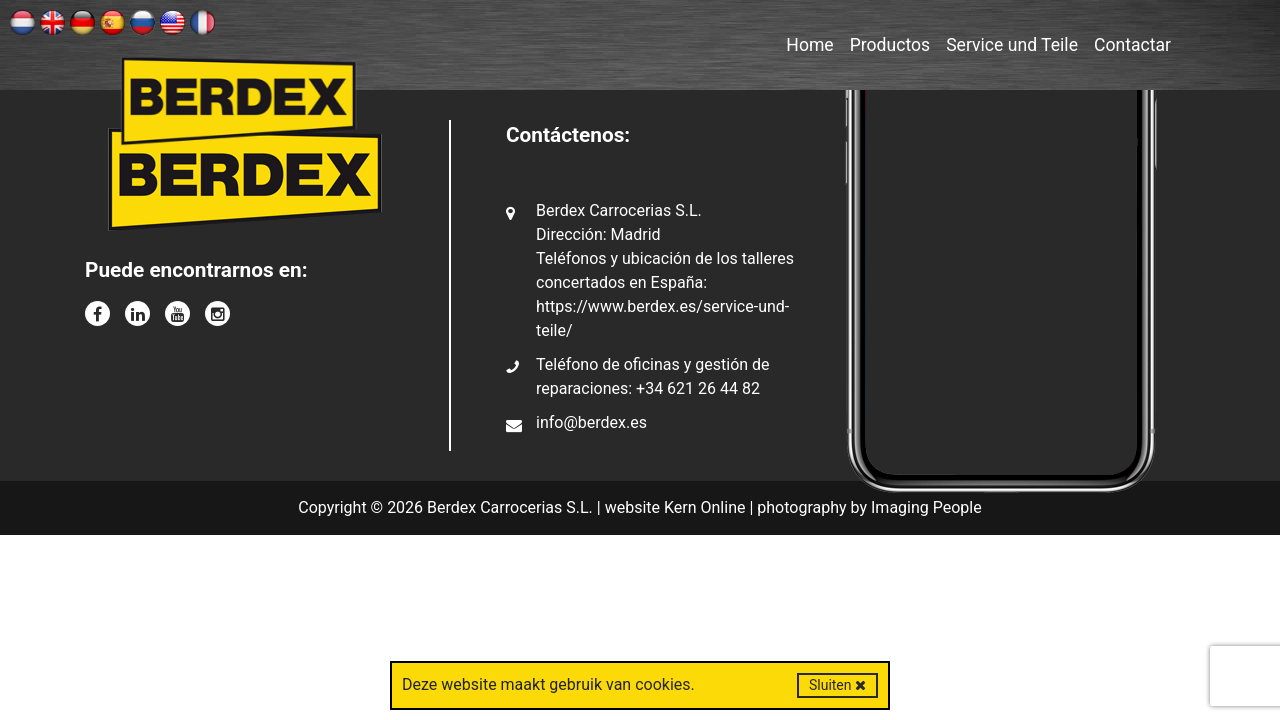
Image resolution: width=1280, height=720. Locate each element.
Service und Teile (1012, 45)
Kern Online (705, 507)
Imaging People (926, 507)
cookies (662, 684)
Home (809, 45)
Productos (890, 45)
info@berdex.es (591, 422)
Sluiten (837, 685)
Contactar (1132, 45)
